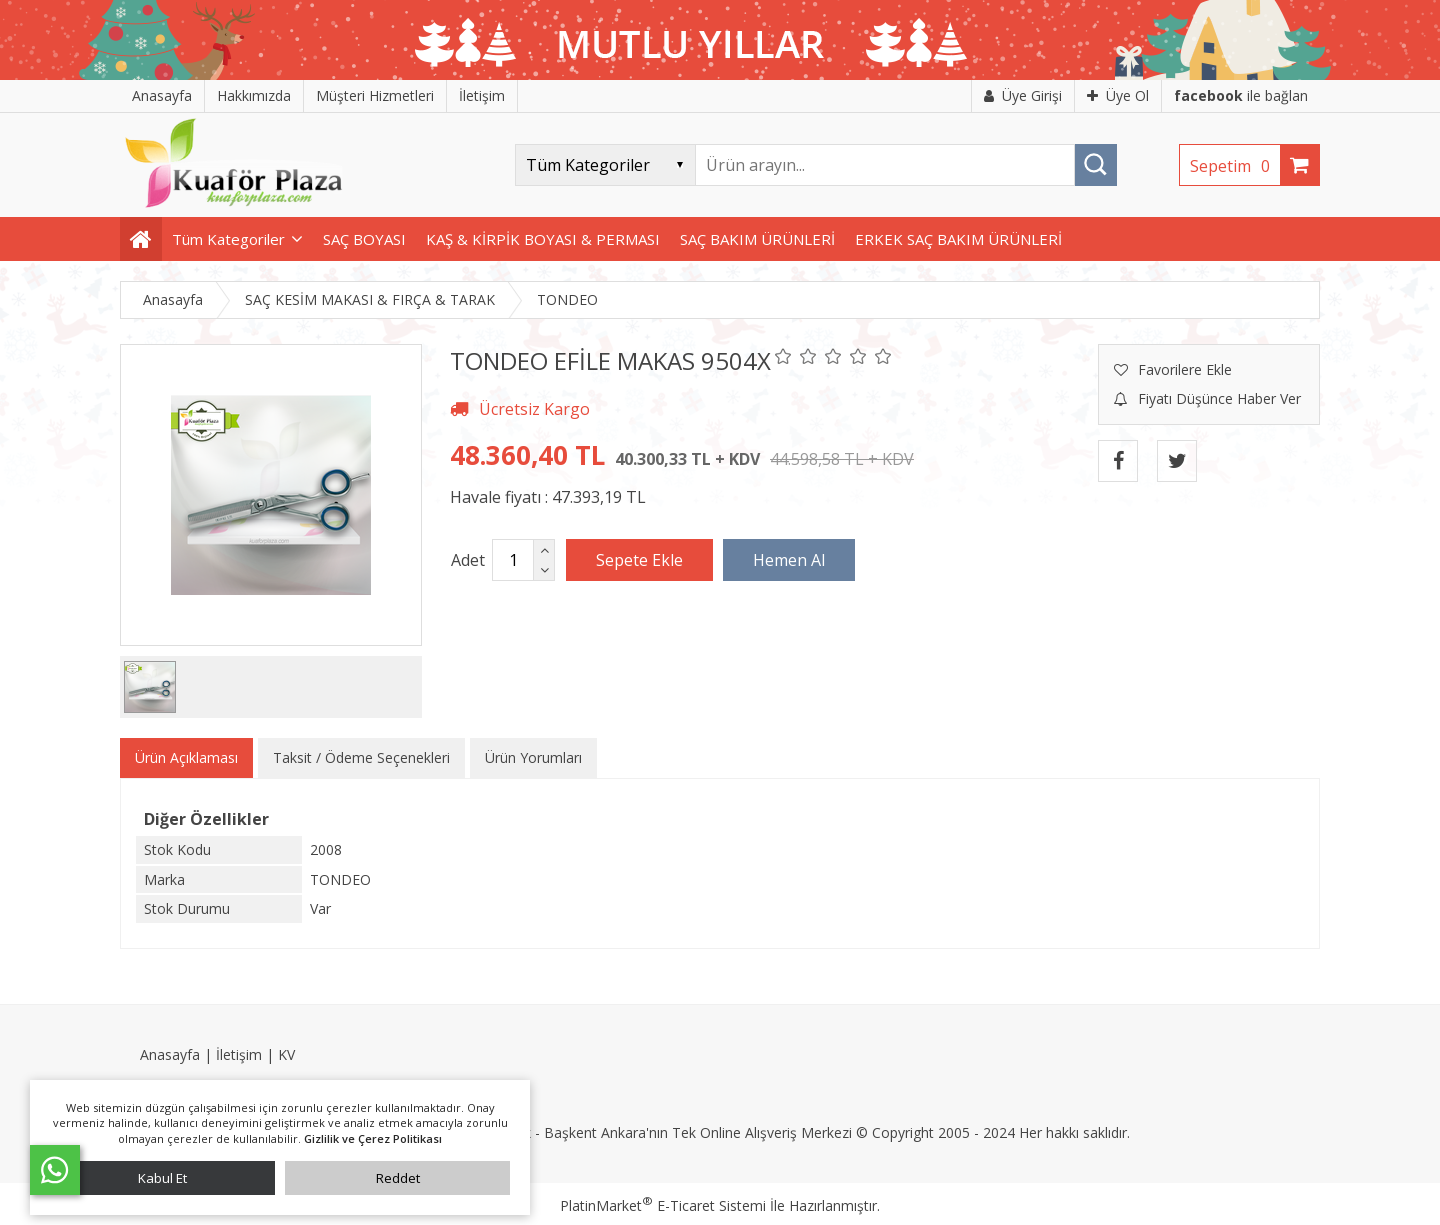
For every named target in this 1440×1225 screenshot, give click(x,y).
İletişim (239, 1054)
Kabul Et (162, 1178)
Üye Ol (1118, 95)
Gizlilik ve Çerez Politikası (373, 1138)
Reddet (398, 1178)
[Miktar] (513, 560)
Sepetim (1235, 166)
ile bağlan (1241, 95)
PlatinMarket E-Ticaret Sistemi (663, 1205)
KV (286, 1054)
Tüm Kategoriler (228, 239)
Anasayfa (170, 1054)
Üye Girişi (1023, 95)
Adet (468, 560)
